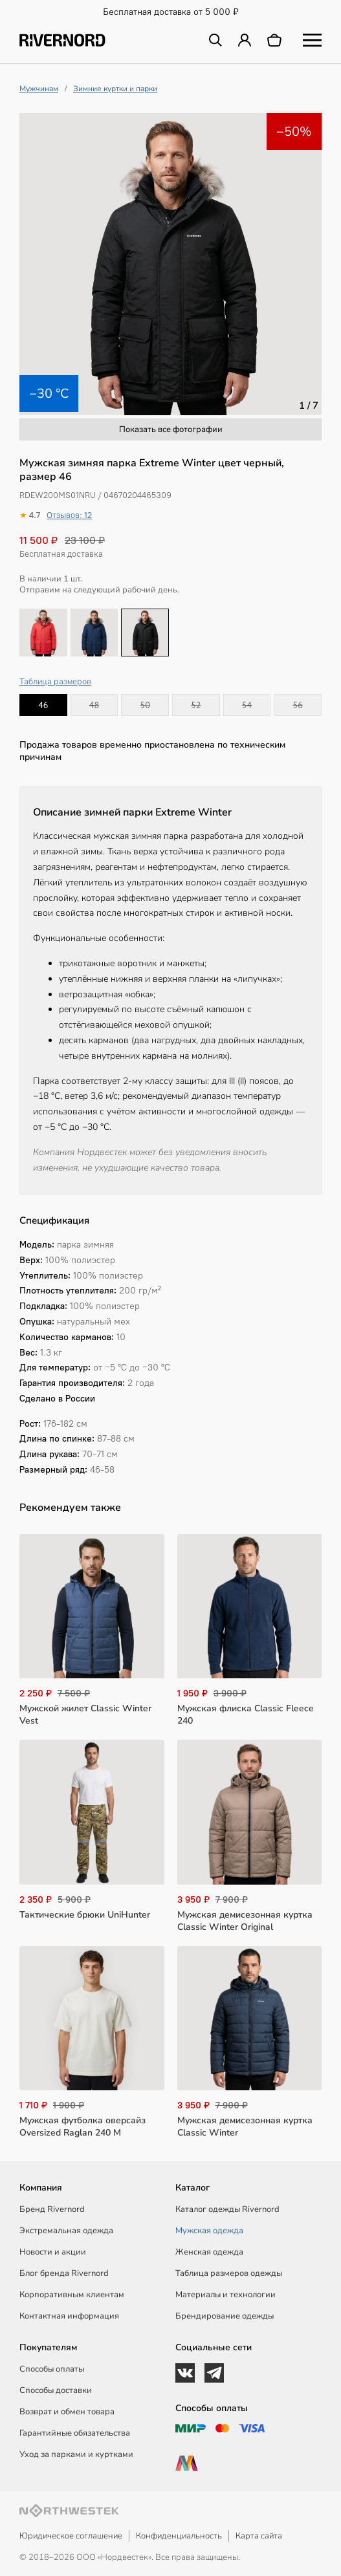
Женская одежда (209, 2252)
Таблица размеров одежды (228, 2273)
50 (145, 705)
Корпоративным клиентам (71, 2294)
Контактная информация (69, 2316)
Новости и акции (52, 2252)
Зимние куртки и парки (115, 88)
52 (196, 705)
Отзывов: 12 (69, 515)
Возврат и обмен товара (67, 2412)
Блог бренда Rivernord (64, 2273)
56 (298, 705)
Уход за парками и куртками (76, 2454)
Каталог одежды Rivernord (227, 2209)
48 (94, 705)
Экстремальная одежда (66, 2230)
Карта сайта (259, 2536)
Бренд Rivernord (52, 2209)
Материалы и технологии (225, 2294)
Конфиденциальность (179, 2536)
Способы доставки (55, 2390)
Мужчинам (38, 88)
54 (247, 705)
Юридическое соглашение (70, 2536)
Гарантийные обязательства (74, 2433)
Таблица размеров (55, 681)
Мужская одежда (209, 2230)
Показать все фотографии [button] (171, 429)
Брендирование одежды (224, 2316)
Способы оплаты (51, 2369)
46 (43, 705)
